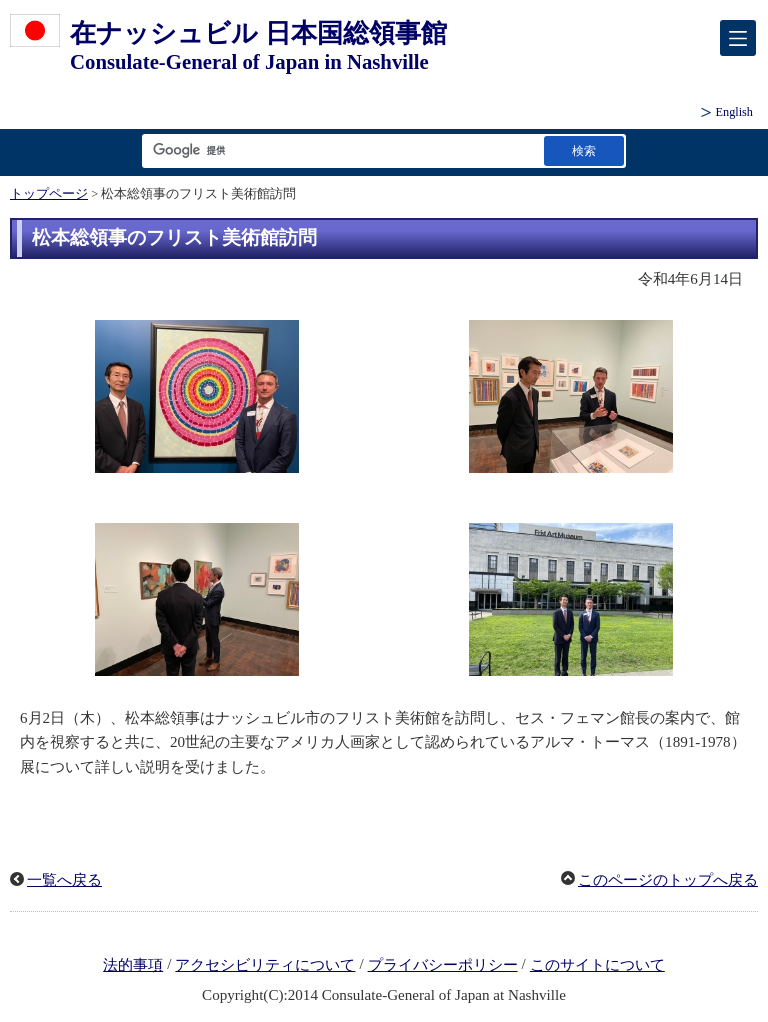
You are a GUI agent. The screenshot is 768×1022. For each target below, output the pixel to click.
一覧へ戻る (64, 880)
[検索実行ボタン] (584, 150)
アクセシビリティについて (265, 965)
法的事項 (133, 965)
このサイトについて (597, 965)
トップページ (49, 194)
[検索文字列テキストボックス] (339, 150)
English (734, 112)
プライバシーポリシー (443, 965)
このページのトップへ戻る (668, 880)
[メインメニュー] (738, 38)
